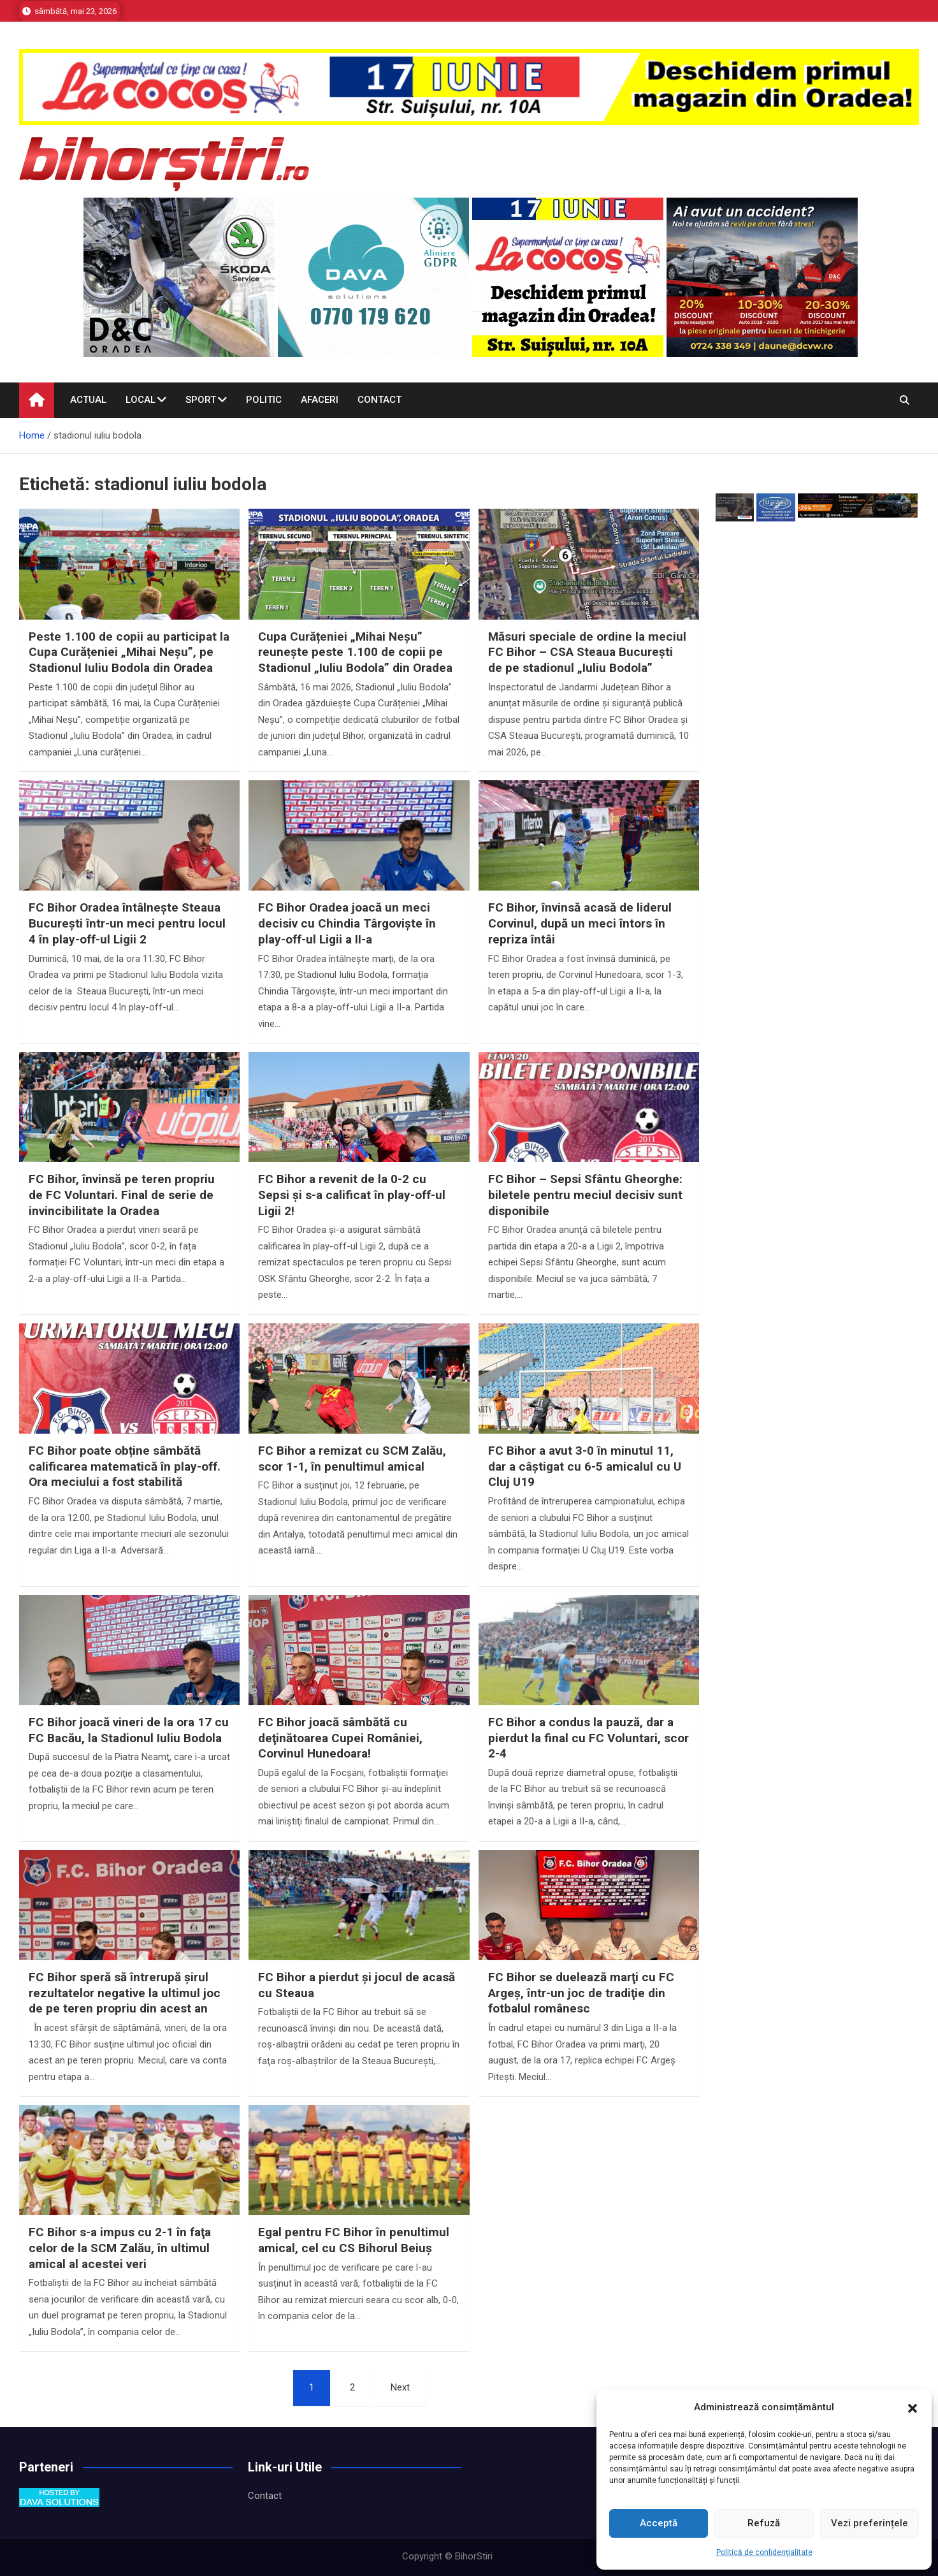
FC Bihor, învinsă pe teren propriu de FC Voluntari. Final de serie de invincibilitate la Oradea (122, 1195)
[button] (912, 2407)
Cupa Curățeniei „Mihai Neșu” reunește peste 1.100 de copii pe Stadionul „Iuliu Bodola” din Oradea (355, 652)
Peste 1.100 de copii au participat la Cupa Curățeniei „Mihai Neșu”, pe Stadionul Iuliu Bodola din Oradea (129, 652)
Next (400, 2387)
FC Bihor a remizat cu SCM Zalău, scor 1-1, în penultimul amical (352, 1458)
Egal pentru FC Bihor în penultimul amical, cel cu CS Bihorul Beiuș (353, 2240)
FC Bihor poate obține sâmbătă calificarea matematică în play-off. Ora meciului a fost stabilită (124, 1466)
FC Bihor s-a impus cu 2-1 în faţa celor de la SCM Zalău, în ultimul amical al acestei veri (120, 2248)
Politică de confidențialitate (764, 2552)
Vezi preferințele (869, 2523)
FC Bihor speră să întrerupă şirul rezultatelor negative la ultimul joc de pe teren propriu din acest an (124, 1993)
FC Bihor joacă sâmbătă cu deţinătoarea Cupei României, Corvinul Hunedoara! (340, 1738)
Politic (264, 399)
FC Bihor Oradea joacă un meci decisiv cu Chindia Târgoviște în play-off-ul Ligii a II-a (347, 923)
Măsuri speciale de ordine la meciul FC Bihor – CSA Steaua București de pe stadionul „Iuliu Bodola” (587, 652)
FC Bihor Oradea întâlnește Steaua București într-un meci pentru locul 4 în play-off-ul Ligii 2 (127, 923)
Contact (379, 399)
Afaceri (319, 399)
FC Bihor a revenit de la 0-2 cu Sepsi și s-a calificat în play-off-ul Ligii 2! (351, 1195)
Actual (88, 399)
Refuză (763, 2523)
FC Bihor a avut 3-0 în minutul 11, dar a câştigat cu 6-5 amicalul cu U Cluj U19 (584, 1466)
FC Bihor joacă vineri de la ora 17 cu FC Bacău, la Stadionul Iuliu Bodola (129, 1730)
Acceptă (658, 2523)
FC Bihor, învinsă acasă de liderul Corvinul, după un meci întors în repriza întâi (580, 923)
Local (140, 399)
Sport (200, 399)
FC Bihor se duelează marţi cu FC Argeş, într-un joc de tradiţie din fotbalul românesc (581, 1993)
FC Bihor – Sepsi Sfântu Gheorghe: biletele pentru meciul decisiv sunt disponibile (585, 1195)
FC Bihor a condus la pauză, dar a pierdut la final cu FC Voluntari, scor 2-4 (588, 1738)
